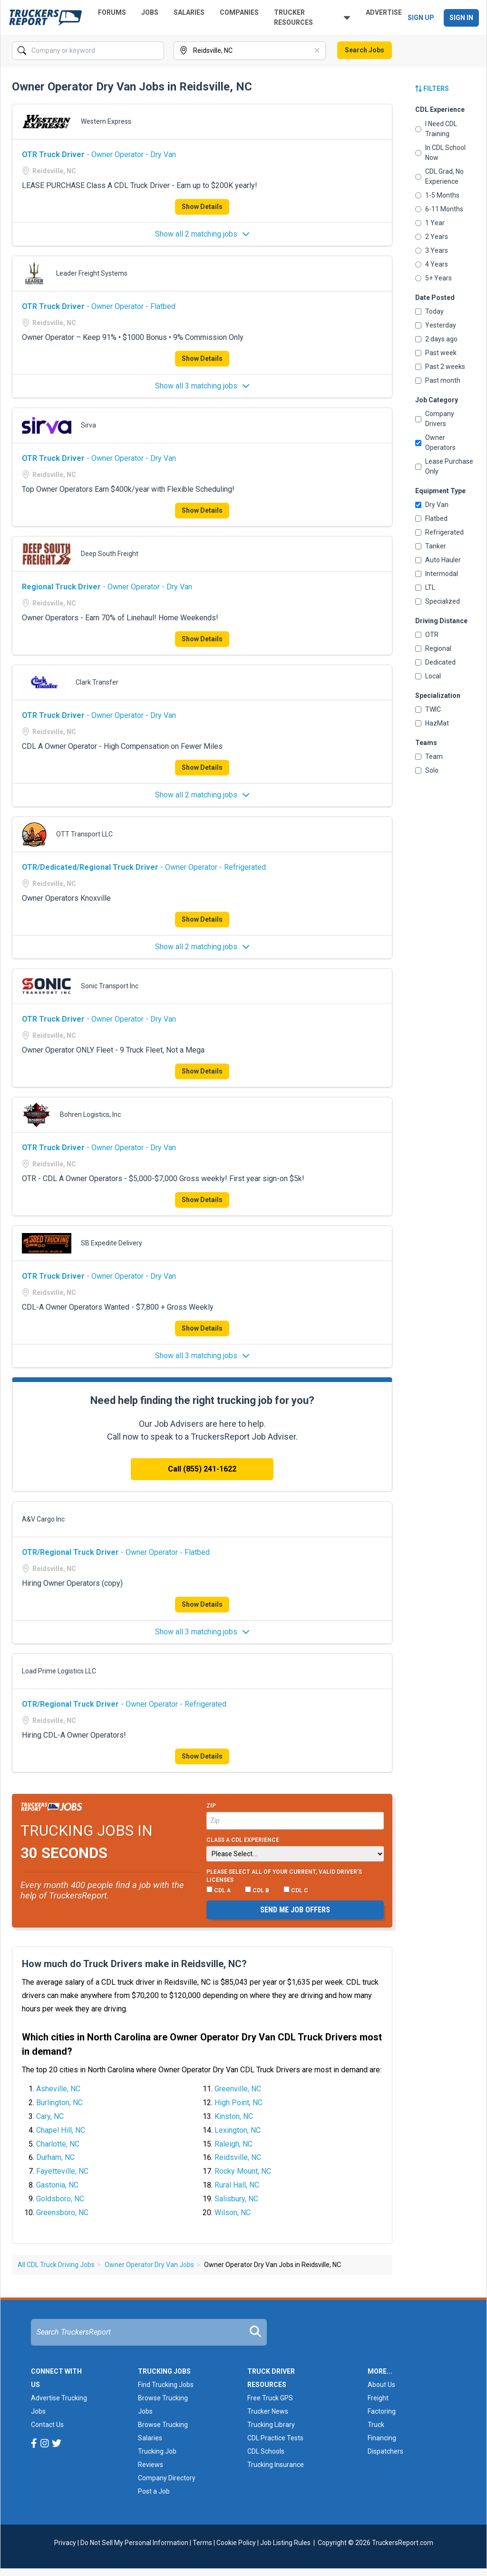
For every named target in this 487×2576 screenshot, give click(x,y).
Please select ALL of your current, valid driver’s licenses (284, 1876)
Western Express (106, 121)
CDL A (218, 1890)
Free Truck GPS (270, 2398)
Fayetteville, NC (62, 2171)
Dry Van (431, 504)
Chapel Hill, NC (60, 2130)
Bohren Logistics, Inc (90, 1114)
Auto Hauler (438, 560)
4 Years (431, 264)
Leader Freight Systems (91, 273)
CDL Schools (265, 2451)
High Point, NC (238, 2102)
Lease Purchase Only (444, 466)
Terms (202, 2542)
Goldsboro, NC (60, 2198)
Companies (239, 12)
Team (429, 756)
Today (429, 311)
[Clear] (317, 51)
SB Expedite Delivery (111, 1243)
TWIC (428, 709)
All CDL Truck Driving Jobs (56, 2264)
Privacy (65, 2542)
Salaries (189, 12)
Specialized (437, 601)
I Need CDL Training (436, 129)
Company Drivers (434, 419)
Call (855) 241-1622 (202, 1468)
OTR (426, 634)
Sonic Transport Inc (109, 986)
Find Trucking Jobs (166, 2384)
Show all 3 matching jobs (202, 385)
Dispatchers (385, 2451)
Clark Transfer (97, 682)
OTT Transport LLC (84, 834)
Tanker (430, 546)
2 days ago (436, 339)
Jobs (149, 12)
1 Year (430, 223)
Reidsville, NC (237, 2157)
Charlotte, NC (57, 2143)
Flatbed (431, 518)
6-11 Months (439, 209)
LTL (425, 587)
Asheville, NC (58, 2088)
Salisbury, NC (236, 2198)
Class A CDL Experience (242, 1840)
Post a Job (154, 2491)
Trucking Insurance (275, 2464)
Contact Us (47, 2424)
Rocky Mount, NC (242, 2171)
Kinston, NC (233, 2116)
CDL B (257, 1890)
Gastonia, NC (57, 2184)
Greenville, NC (237, 2088)
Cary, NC (50, 2116)
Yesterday (435, 325)
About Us (381, 2384)
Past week (436, 353)
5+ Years (433, 278)
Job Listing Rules (285, 2542)
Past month (437, 380)
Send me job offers (295, 1909)
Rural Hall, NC (236, 2184)
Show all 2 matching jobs (202, 234)
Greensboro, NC (62, 2212)
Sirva (88, 425)
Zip (211, 1805)
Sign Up (421, 17)
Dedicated (435, 662)
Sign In (461, 17)
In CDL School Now (440, 152)
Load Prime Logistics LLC (59, 1671)
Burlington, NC (59, 2102)
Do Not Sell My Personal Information (134, 2542)
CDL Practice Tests (275, 2438)
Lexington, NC (237, 2130)
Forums (112, 12)
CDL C (295, 1890)
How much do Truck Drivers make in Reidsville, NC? (134, 1963)
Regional (433, 648)
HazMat (432, 723)
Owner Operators (435, 442)
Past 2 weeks (440, 366)
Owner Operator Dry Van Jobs (149, 2264)
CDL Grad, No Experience (439, 176)
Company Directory (166, 2478)
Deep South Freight (109, 553)
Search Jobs (364, 50)
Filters (432, 88)
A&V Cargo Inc (43, 1519)
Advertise (384, 12)
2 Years (431, 236)
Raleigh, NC (233, 2143)
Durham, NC (55, 2157)
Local (428, 676)
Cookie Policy (236, 2542)
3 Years (431, 250)
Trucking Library (271, 2424)
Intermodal (436, 573)
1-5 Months (437, 195)
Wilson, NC (232, 2212)
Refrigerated (439, 532)
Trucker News (267, 2411)
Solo (426, 770)
